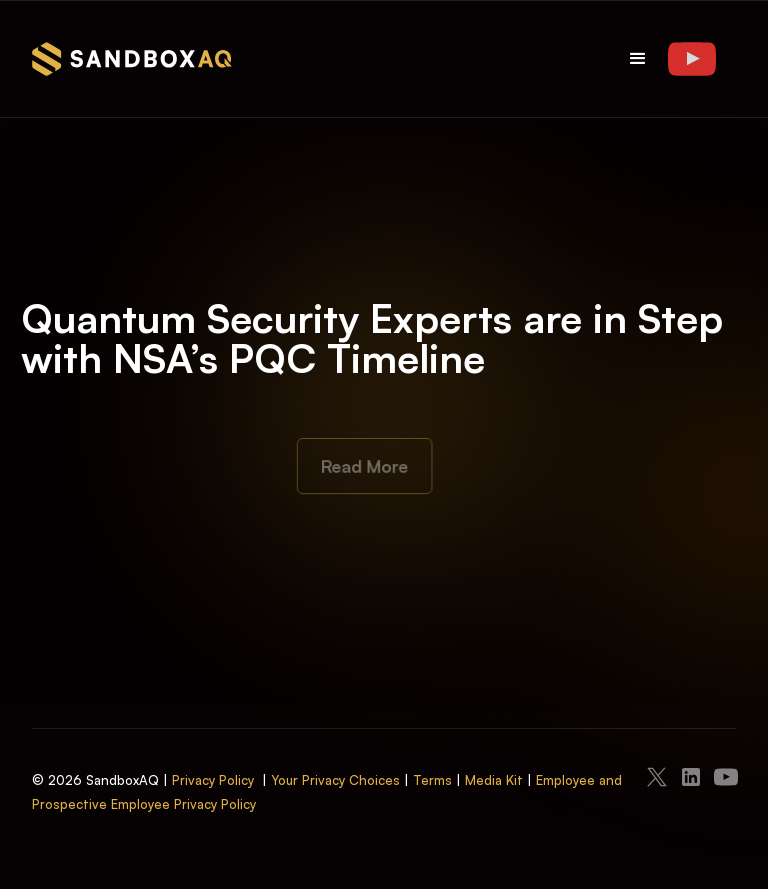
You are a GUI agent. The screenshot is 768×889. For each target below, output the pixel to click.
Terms (432, 780)
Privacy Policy (213, 780)
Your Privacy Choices (335, 780)
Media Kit (494, 780)
